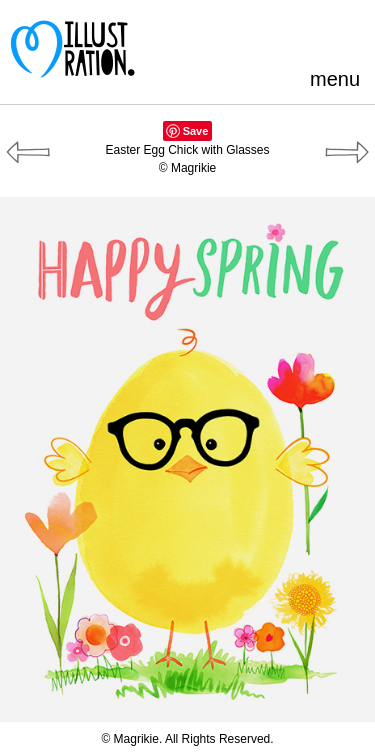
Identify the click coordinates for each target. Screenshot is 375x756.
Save (196, 131)
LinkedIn (316, 34)
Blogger (283, 34)
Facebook (250, 34)
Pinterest (217, 34)
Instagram (349, 34)
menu (335, 79)
